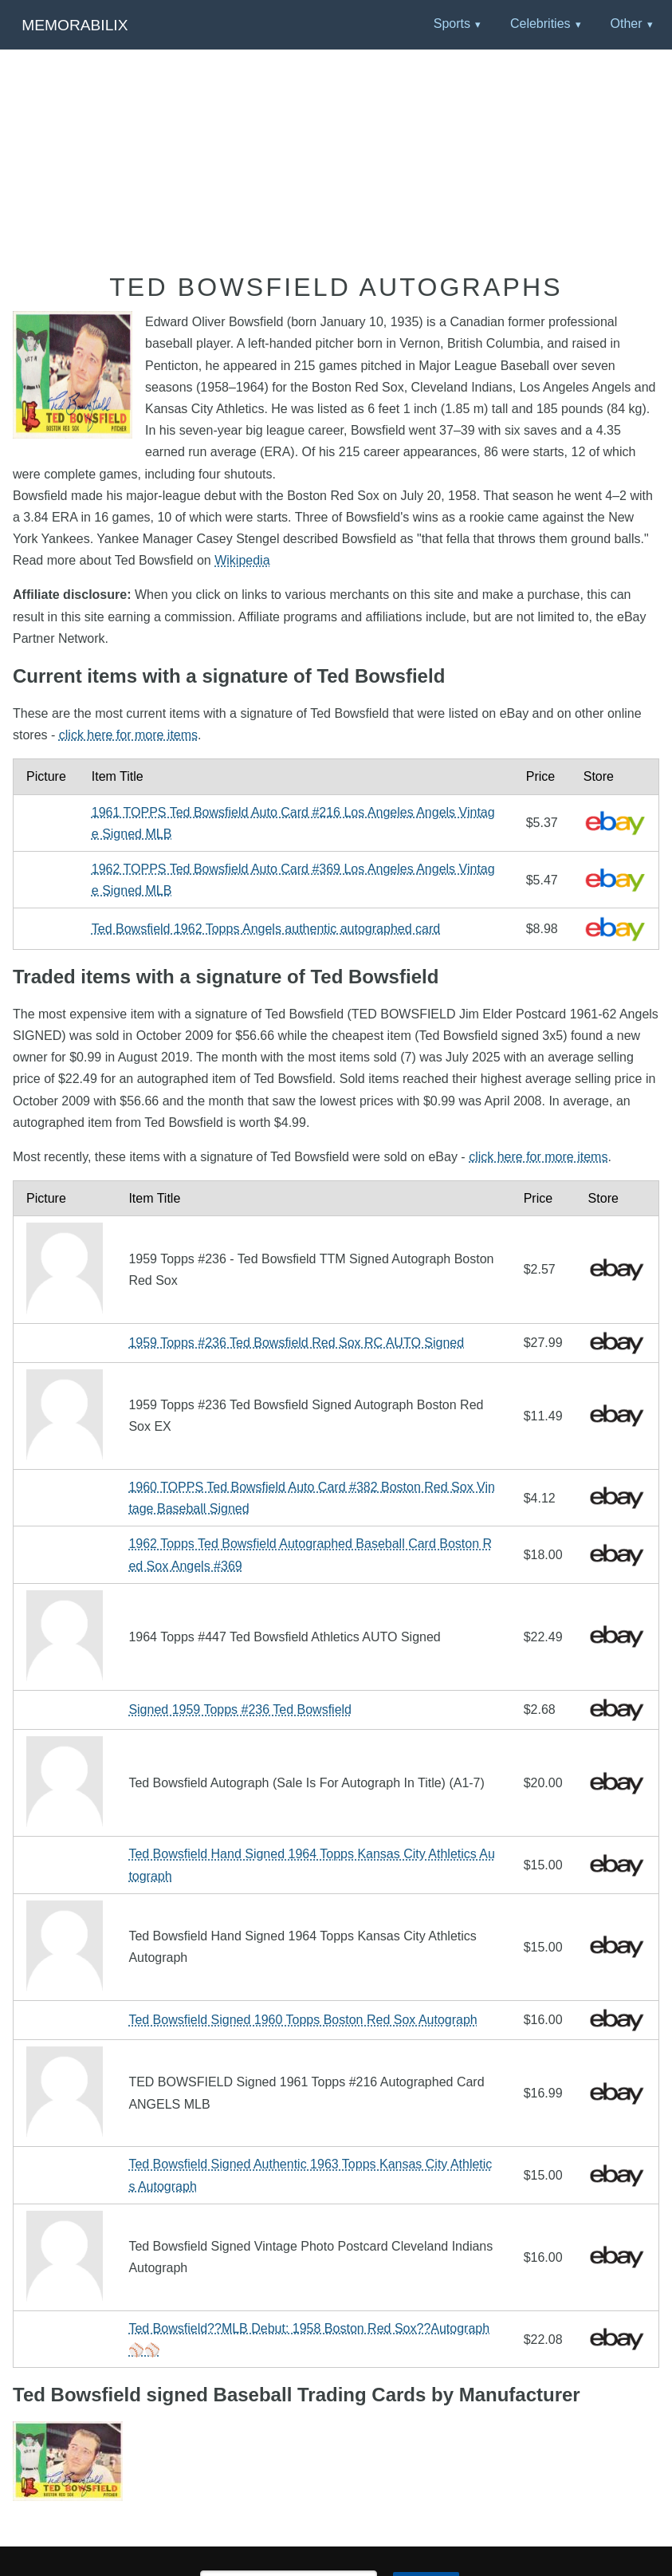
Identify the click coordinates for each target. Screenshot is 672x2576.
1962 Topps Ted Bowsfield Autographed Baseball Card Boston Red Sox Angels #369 (310, 1554)
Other (626, 23)
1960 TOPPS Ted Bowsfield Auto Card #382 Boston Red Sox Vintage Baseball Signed (311, 1497)
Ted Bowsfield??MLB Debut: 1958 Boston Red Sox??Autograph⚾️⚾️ (308, 2339)
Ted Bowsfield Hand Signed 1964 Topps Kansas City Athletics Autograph (311, 1864)
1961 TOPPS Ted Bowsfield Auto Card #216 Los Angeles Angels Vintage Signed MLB (293, 823)
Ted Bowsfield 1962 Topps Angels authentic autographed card (266, 928)
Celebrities (540, 23)
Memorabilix (75, 25)
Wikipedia (241, 560)
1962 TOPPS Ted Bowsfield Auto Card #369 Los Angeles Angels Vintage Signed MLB (293, 879)
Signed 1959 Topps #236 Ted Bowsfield (240, 1709)
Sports (452, 23)
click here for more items (128, 735)
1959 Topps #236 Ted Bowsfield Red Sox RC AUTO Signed (296, 1342)
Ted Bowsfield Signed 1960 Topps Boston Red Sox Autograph (302, 2020)
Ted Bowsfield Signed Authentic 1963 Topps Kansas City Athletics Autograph (310, 2174)
